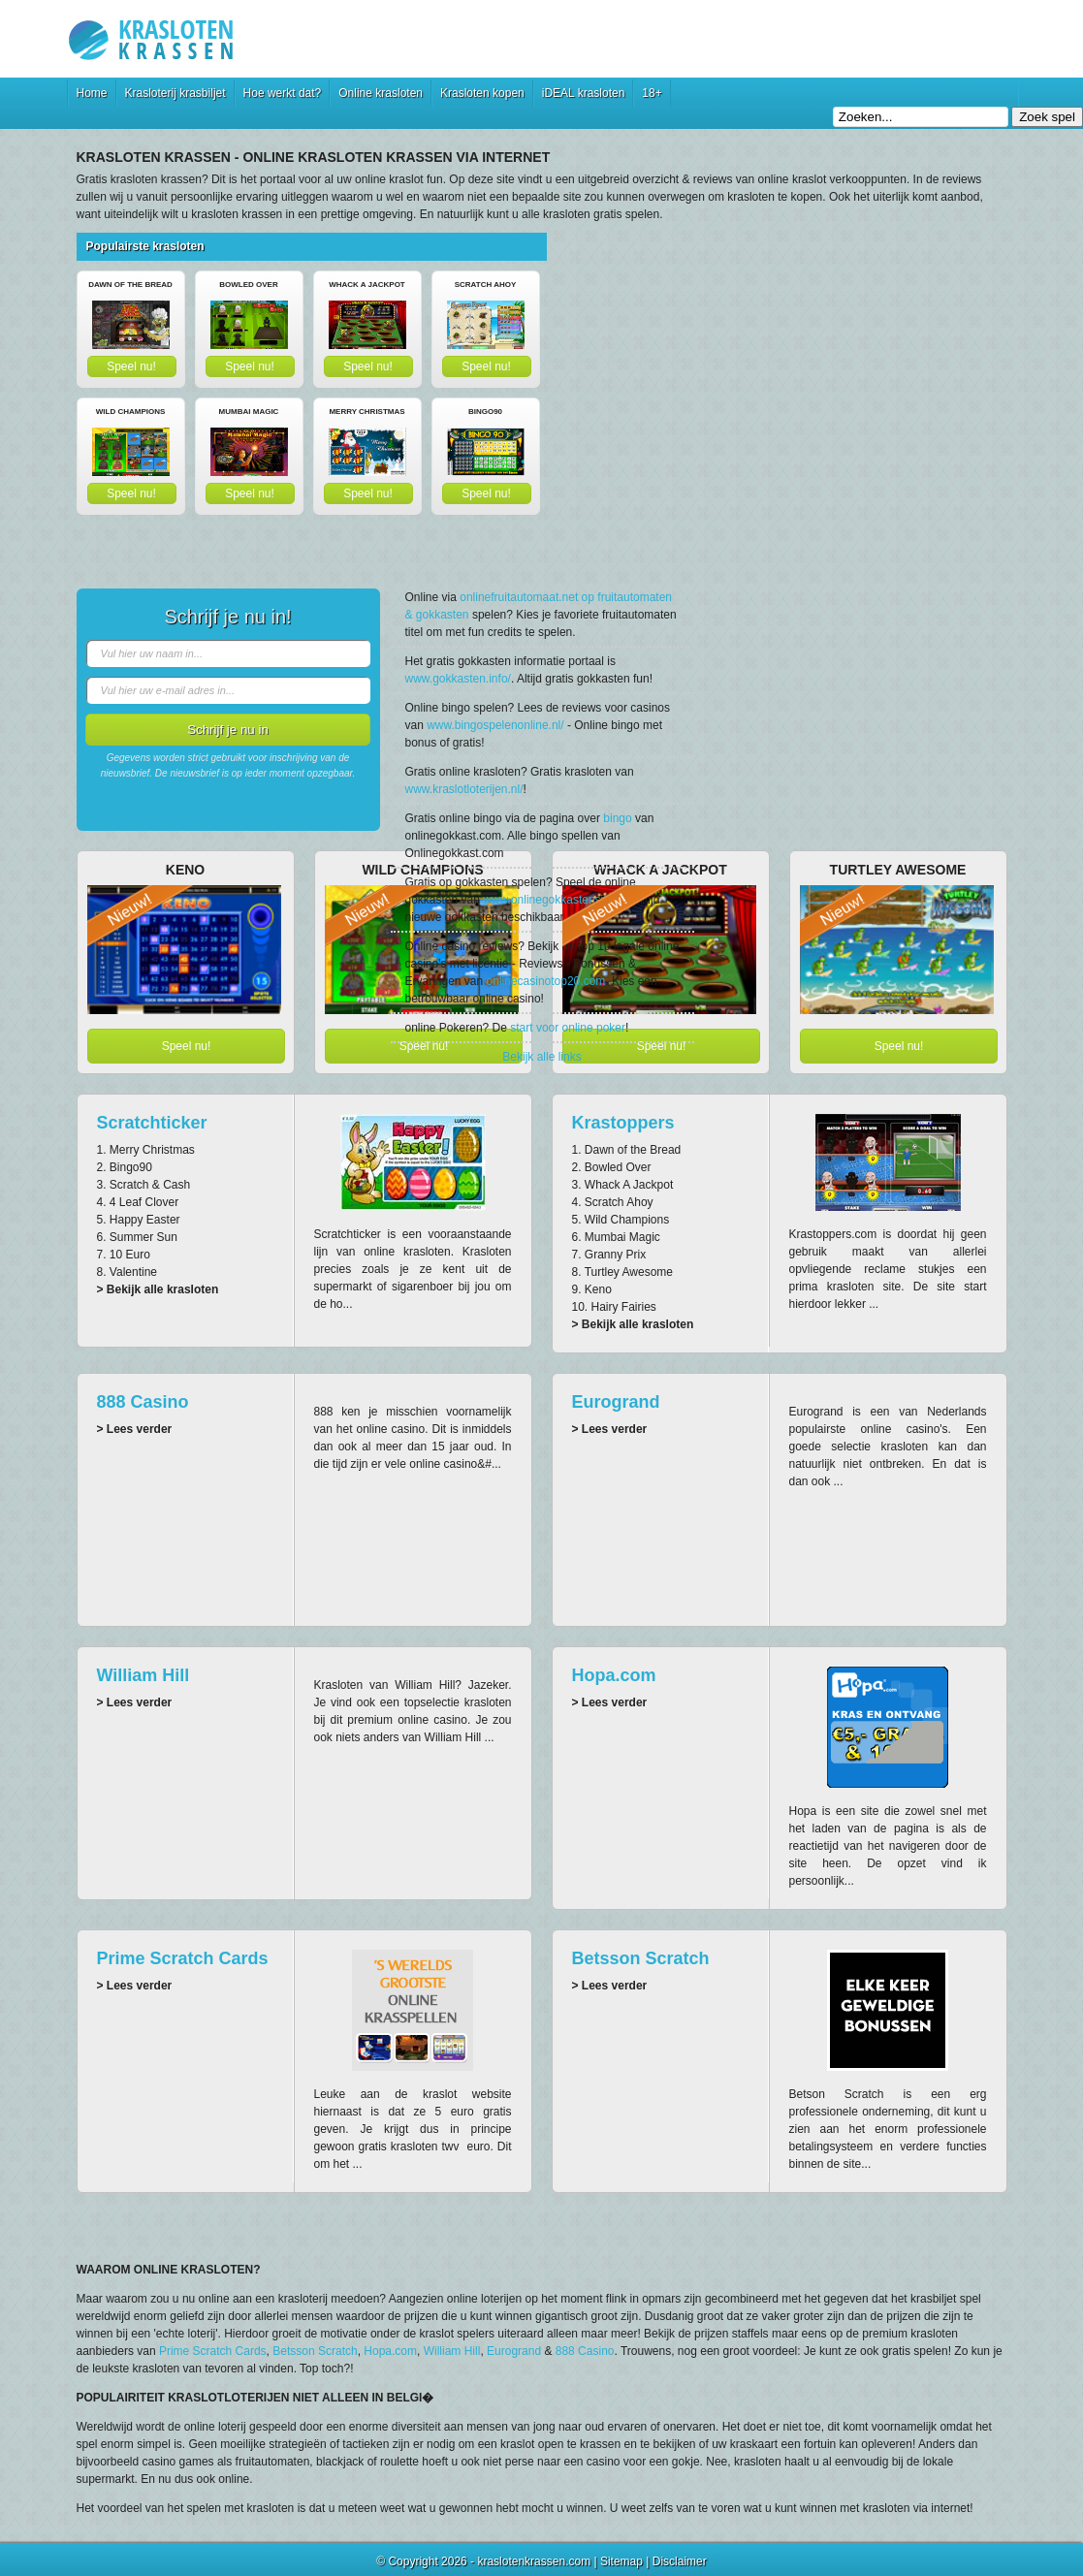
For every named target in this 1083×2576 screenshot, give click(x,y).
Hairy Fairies (623, 1307)
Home (92, 93)
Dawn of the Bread (130, 284)
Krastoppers (623, 1122)
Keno (598, 1289)
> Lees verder (135, 1429)
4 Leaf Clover (144, 1202)
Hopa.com (614, 1675)
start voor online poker (567, 1027)
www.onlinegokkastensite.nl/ (555, 899)
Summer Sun (143, 1237)
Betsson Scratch (641, 1958)
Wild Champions (131, 411)
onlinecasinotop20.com (546, 981)
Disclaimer (680, 2561)
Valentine (133, 1272)
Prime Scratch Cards (183, 1958)
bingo (617, 818)
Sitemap (621, 2561)
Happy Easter (145, 1219)
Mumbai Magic (249, 411)
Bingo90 (485, 411)
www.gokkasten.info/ (458, 678)
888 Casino (143, 1402)
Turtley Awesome (629, 1272)
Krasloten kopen (482, 93)
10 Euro (130, 1254)
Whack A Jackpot (367, 284)
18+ (651, 93)
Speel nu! (131, 366)
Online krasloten (380, 93)
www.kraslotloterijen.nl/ (464, 789)
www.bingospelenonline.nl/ (495, 725)
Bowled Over (248, 284)
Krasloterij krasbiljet (175, 93)
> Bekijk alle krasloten (158, 1289)
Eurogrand (616, 1402)
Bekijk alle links (541, 1057)
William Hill (143, 1675)
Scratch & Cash (150, 1185)
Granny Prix (615, 1254)
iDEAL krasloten (583, 93)
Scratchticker (152, 1122)
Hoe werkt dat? (282, 93)
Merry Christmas (366, 411)
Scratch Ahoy (486, 284)
